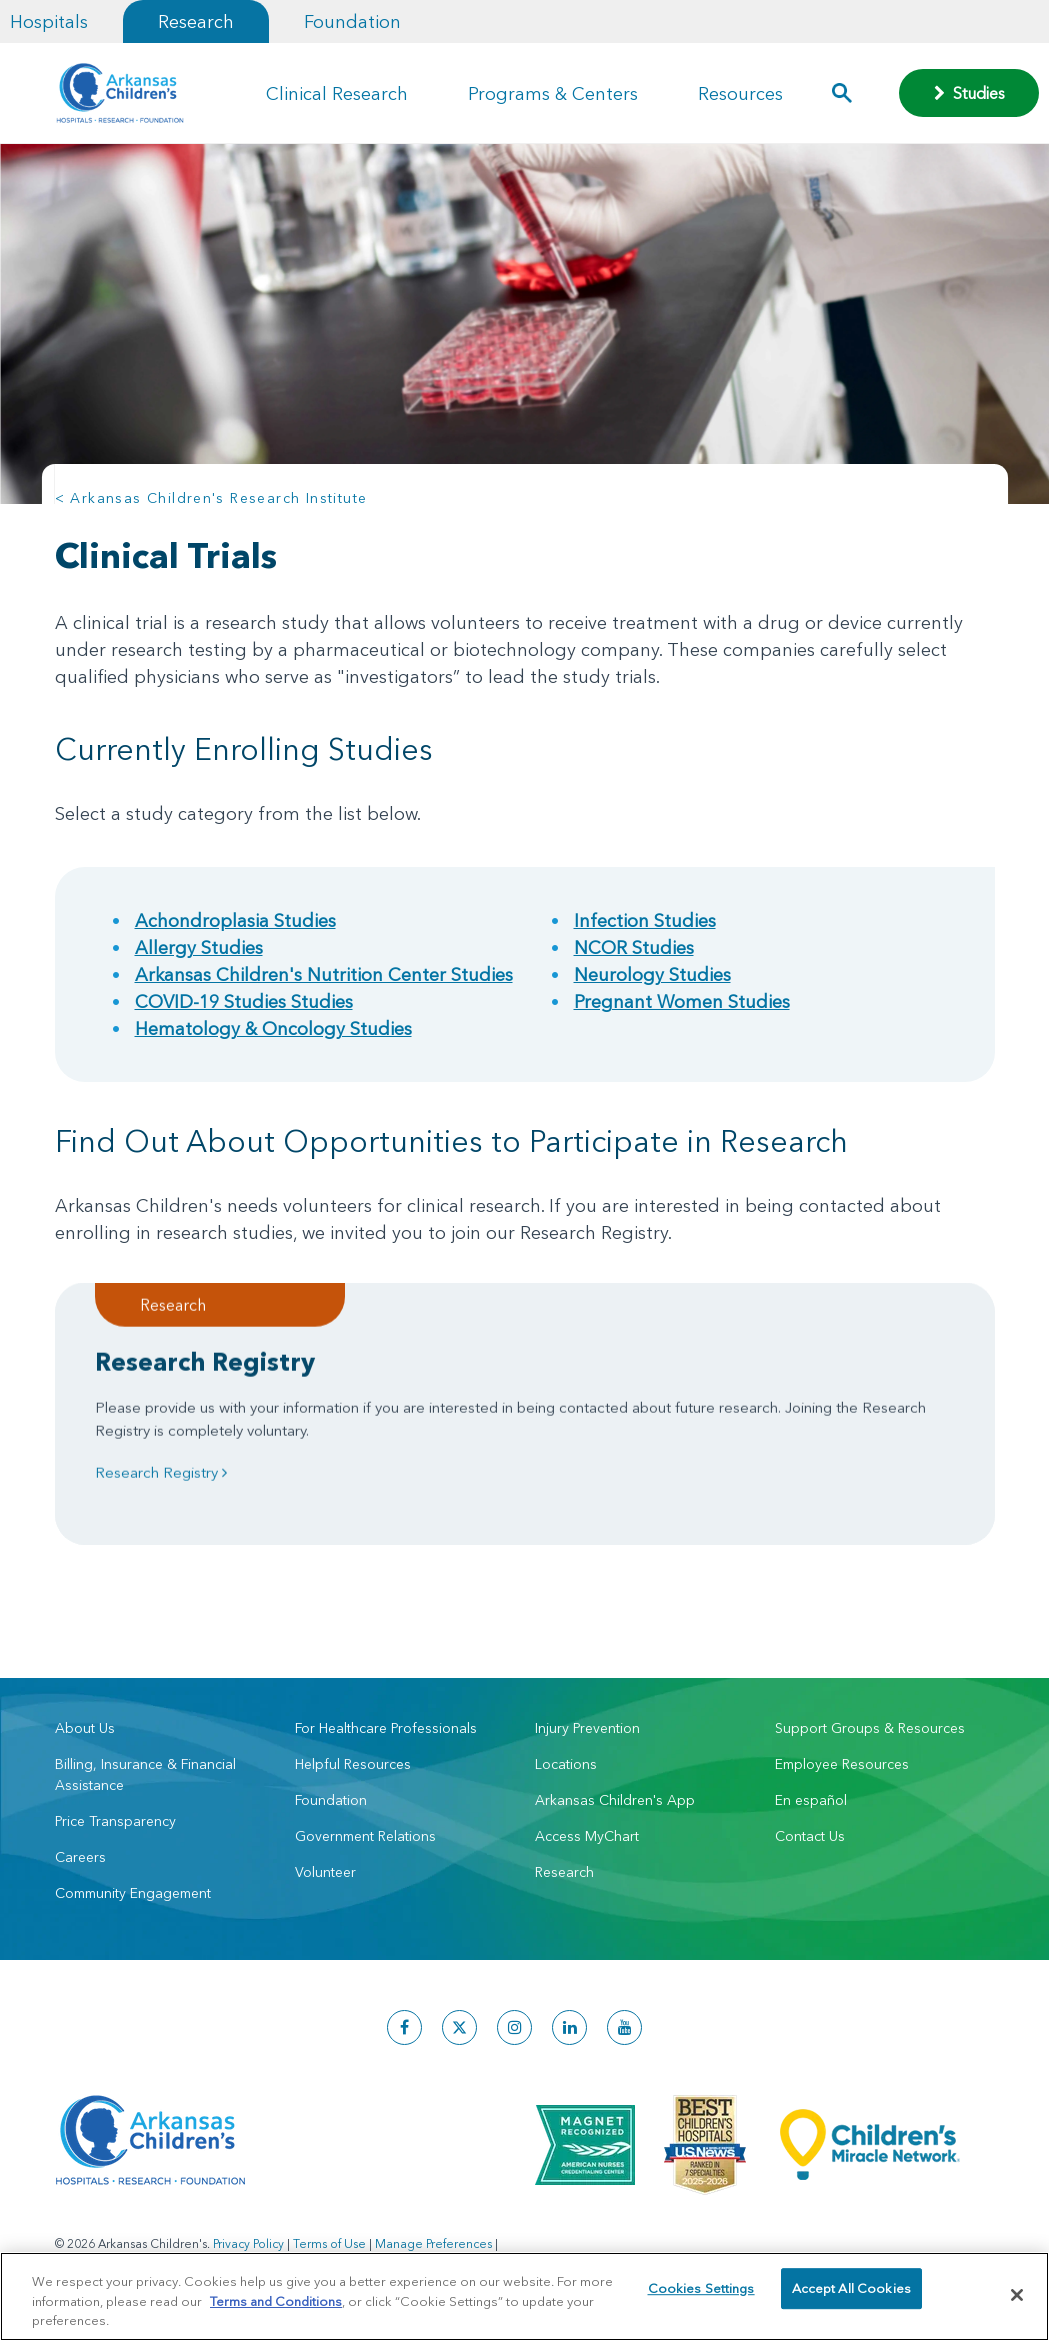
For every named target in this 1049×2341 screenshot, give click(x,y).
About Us (85, 1728)
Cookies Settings (701, 2294)
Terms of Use (329, 2243)
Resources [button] (740, 93)
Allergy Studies (199, 947)
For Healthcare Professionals (386, 1728)
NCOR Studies (634, 947)
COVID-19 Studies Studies (244, 1001)
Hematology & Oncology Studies (273, 1028)
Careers (80, 1857)
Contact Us (810, 1836)
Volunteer (325, 1872)
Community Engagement (133, 1893)
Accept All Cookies (851, 2294)
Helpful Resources (353, 1764)
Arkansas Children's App (615, 1800)
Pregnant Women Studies (682, 1001)
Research (196, 21)
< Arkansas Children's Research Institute (211, 498)
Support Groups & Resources (870, 1728)
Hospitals (49, 21)
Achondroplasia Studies (235, 920)
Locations (566, 1764)
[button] (841, 93)
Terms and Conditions (276, 2301)
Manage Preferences (433, 2243)
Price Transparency (115, 1821)
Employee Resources (842, 1764)
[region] (524, 2296)
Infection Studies (645, 920)
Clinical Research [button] (337, 93)
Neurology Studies (652, 974)
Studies (969, 93)
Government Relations (365, 1836)
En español (811, 1800)
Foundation (352, 21)
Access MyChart (587, 1836)
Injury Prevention (587, 1728)
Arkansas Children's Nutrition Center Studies (324, 974)
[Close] (1017, 2295)
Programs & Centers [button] (553, 93)
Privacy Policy (248, 2243)
